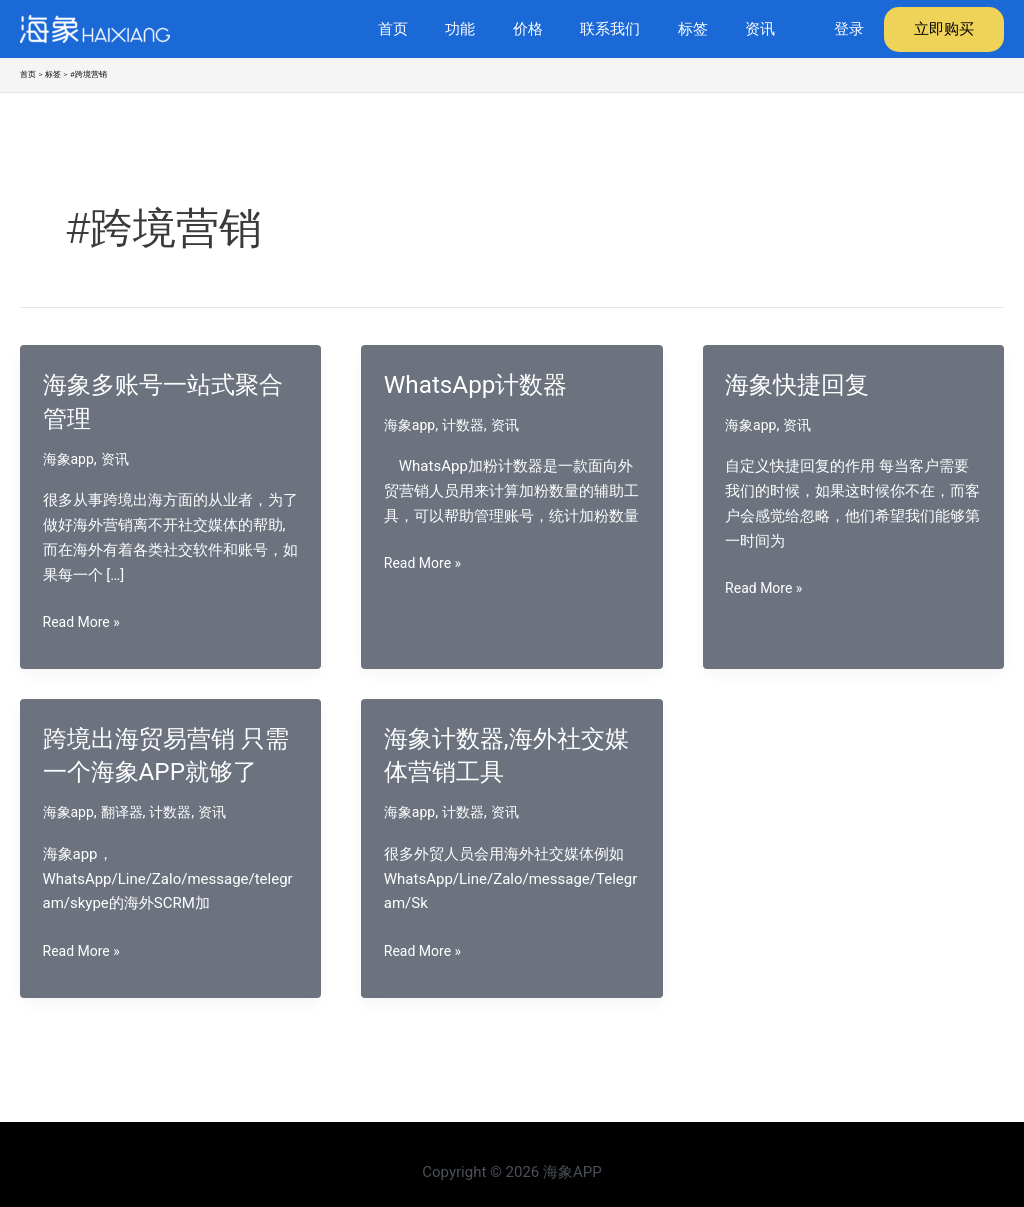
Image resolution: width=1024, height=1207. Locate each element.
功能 (494, 29)
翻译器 (126, 846)
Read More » (84, 622)
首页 (434, 29)
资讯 (764, 29)
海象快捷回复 (803, 384)
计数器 (468, 425)
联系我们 (629, 29)
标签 (704, 29)
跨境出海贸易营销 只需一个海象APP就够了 (163, 772)
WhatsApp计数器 (483, 384)
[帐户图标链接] (849, 29)
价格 (554, 29)
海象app (70, 459)
